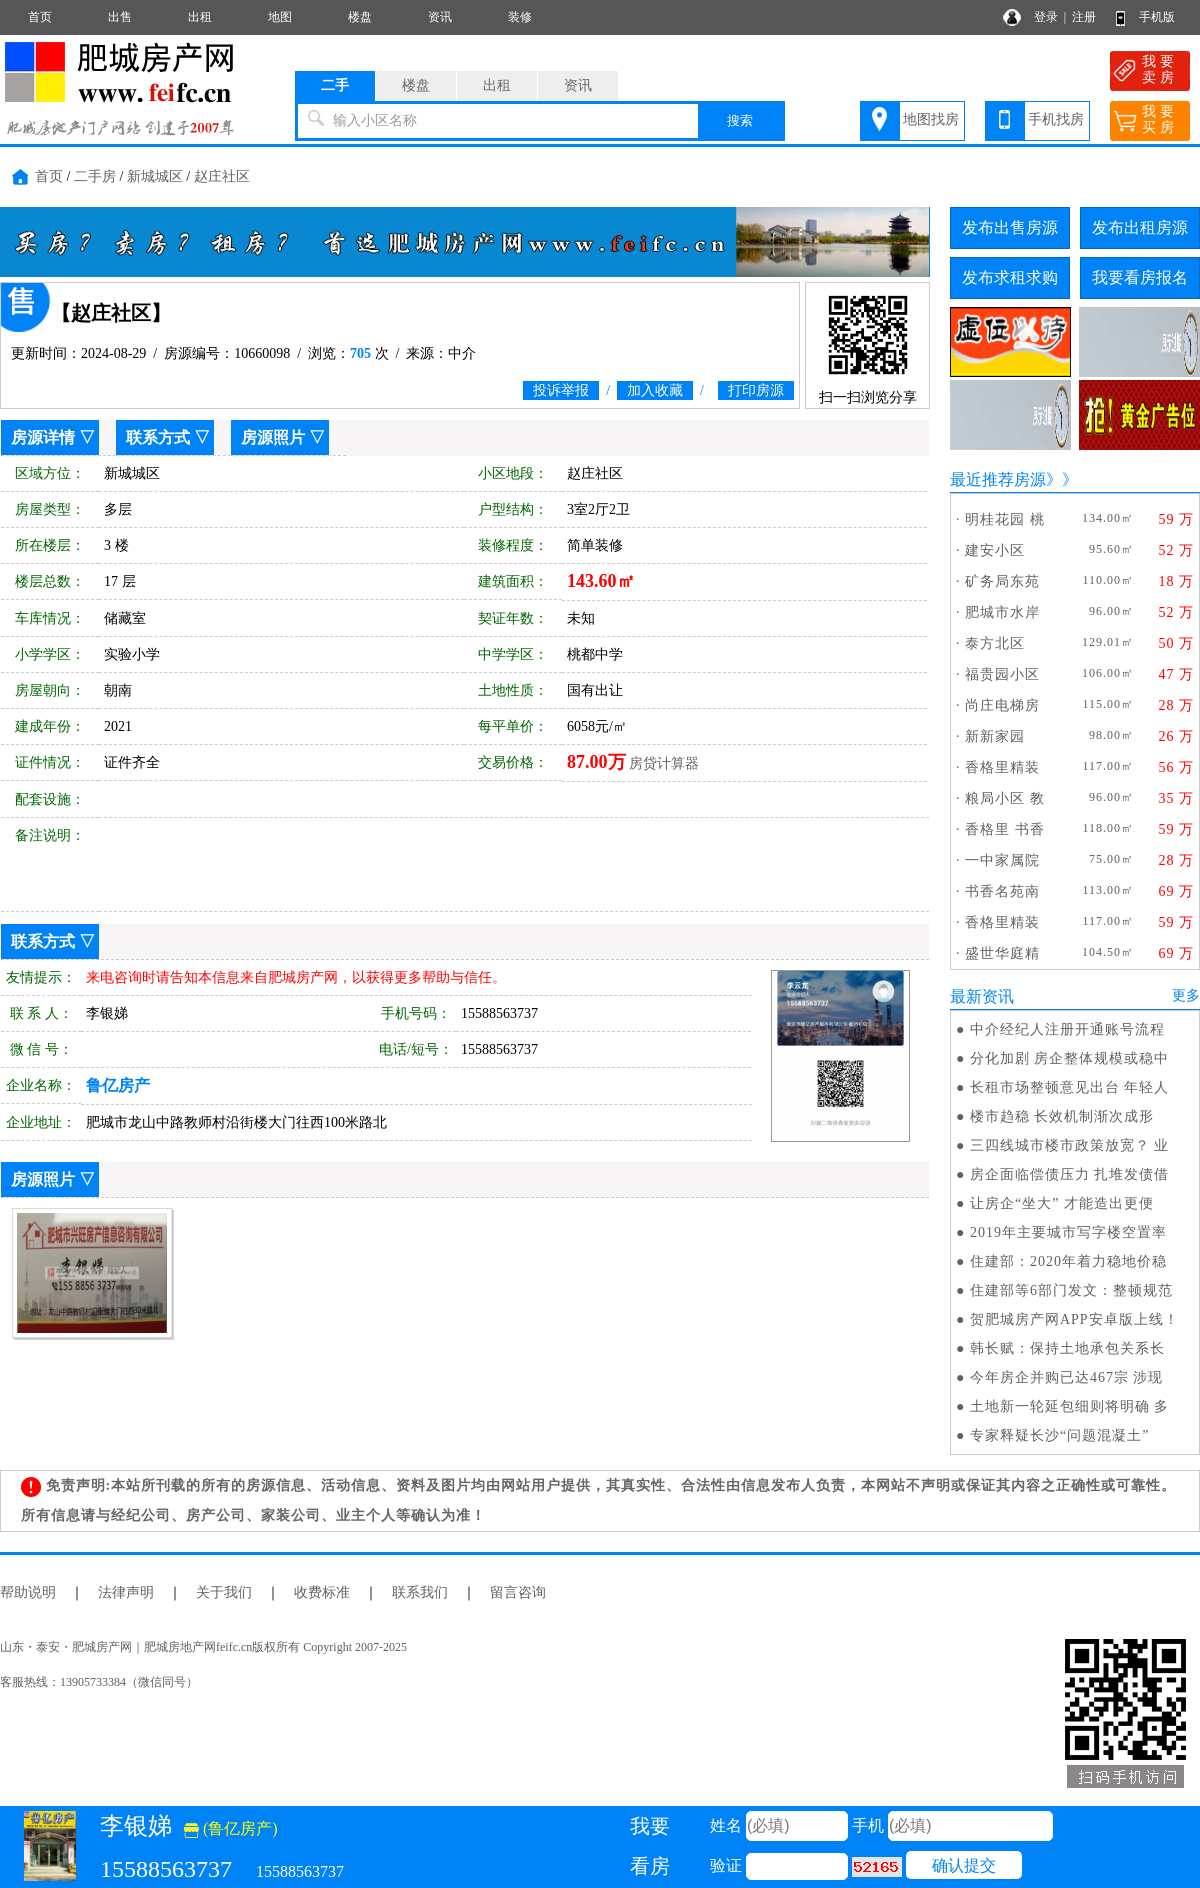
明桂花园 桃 (1005, 519)
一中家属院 (1002, 860)
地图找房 (931, 119)
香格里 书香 (1005, 829)
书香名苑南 (1002, 891)
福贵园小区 (1002, 674)
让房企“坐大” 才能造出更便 (1062, 1203)
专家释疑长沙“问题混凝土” (1059, 1435)
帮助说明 (28, 1592)
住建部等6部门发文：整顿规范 (1071, 1290)
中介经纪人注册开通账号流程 (1067, 1029)
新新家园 (995, 736)
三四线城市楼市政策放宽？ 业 (1070, 1145)
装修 (520, 17)
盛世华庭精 (1002, 953)
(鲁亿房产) (231, 1828)
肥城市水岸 (1002, 612)
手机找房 (1056, 119)
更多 (1186, 995)
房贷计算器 (664, 763)
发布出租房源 (1140, 227)
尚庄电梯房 (1002, 705)
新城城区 (155, 176)
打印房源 (756, 390)
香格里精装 (1002, 767)
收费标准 (322, 1592)
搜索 (740, 120)
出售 (120, 17)
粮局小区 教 (1005, 798)
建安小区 (995, 550)
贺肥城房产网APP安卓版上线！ (1074, 1319)
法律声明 (126, 1592)
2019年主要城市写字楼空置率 (1068, 1232)
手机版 (1157, 17)
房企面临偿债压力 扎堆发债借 (1070, 1174)
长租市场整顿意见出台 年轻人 (1070, 1087)
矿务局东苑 (1002, 581)
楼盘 (360, 17)
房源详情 (43, 437)
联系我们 (420, 1592)
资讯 (440, 17)
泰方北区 (995, 643)
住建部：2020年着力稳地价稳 (1068, 1261)
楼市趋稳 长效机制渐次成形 (1062, 1116)
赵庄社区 (222, 176)
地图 (280, 17)
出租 (200, 17)
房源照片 (273, 437)
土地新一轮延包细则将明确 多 (1070, 1406)
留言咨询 (518, 1592)
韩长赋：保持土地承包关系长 (1067, 1348)
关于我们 (224, 1592)
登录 (1046, 17)
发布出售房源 (1010, 227)
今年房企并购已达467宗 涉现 (1067, 1377)
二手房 (95, 176)
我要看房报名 (1140, 277)
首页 (40, 17)
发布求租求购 (1010, 277)
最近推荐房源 (998, 479)
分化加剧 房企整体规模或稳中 (1070, 1058)
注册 (1084, 17)
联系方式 (158, 437)
